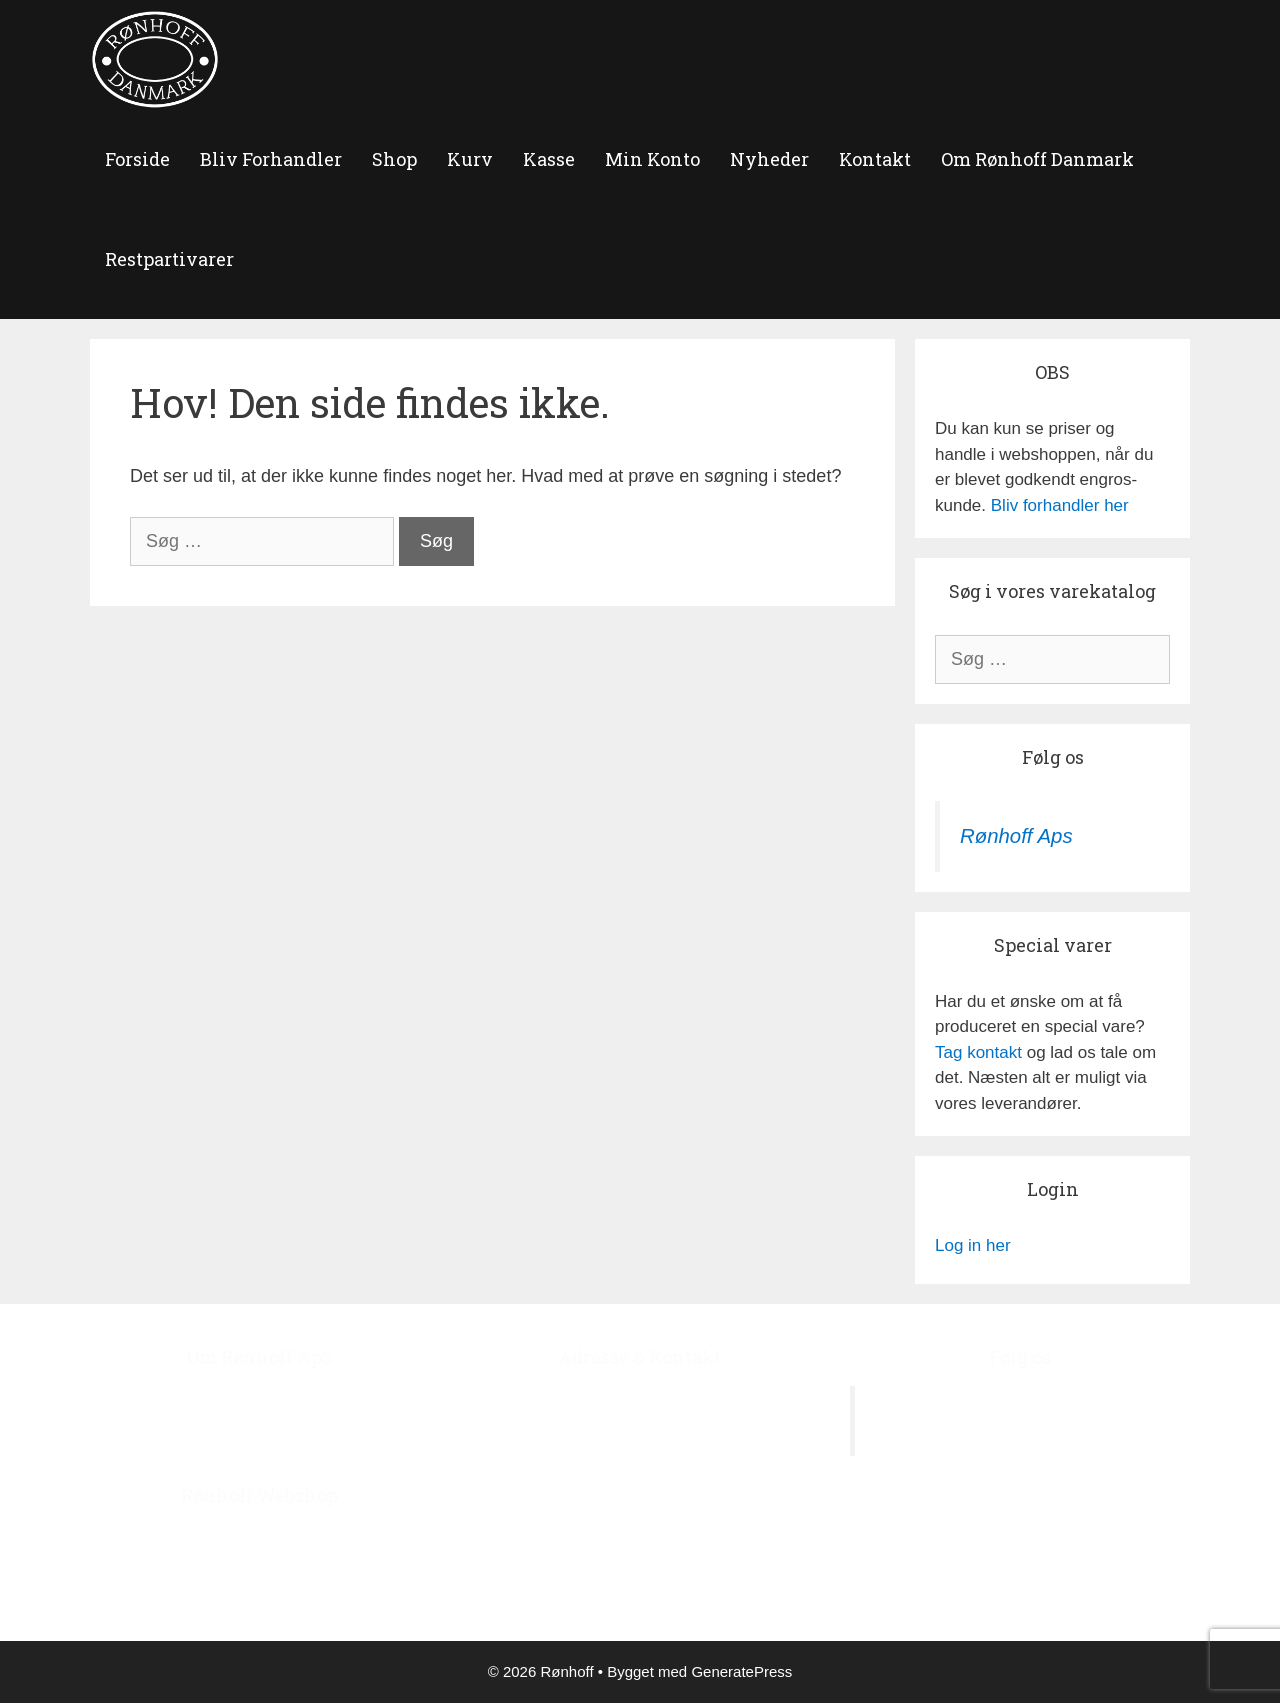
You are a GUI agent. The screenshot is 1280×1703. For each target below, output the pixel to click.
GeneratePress (741, 1671)
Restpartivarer (169, 259)
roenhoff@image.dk (660, 1551)
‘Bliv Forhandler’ (358, 1587)
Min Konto (652, 159)
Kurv (470, 159)
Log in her (973, 1245)
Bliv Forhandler (271, 159)
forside (137, 159)
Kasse (549, 159)
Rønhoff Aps (1016, 836)
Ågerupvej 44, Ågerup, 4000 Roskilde (640, 1398)
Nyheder (769, 159)
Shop (394, 159)
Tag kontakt (978, 1052)
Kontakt (875, 159)
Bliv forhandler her (1060, 505)
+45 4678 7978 (672, 1500)
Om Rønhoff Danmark (1037, 159)
